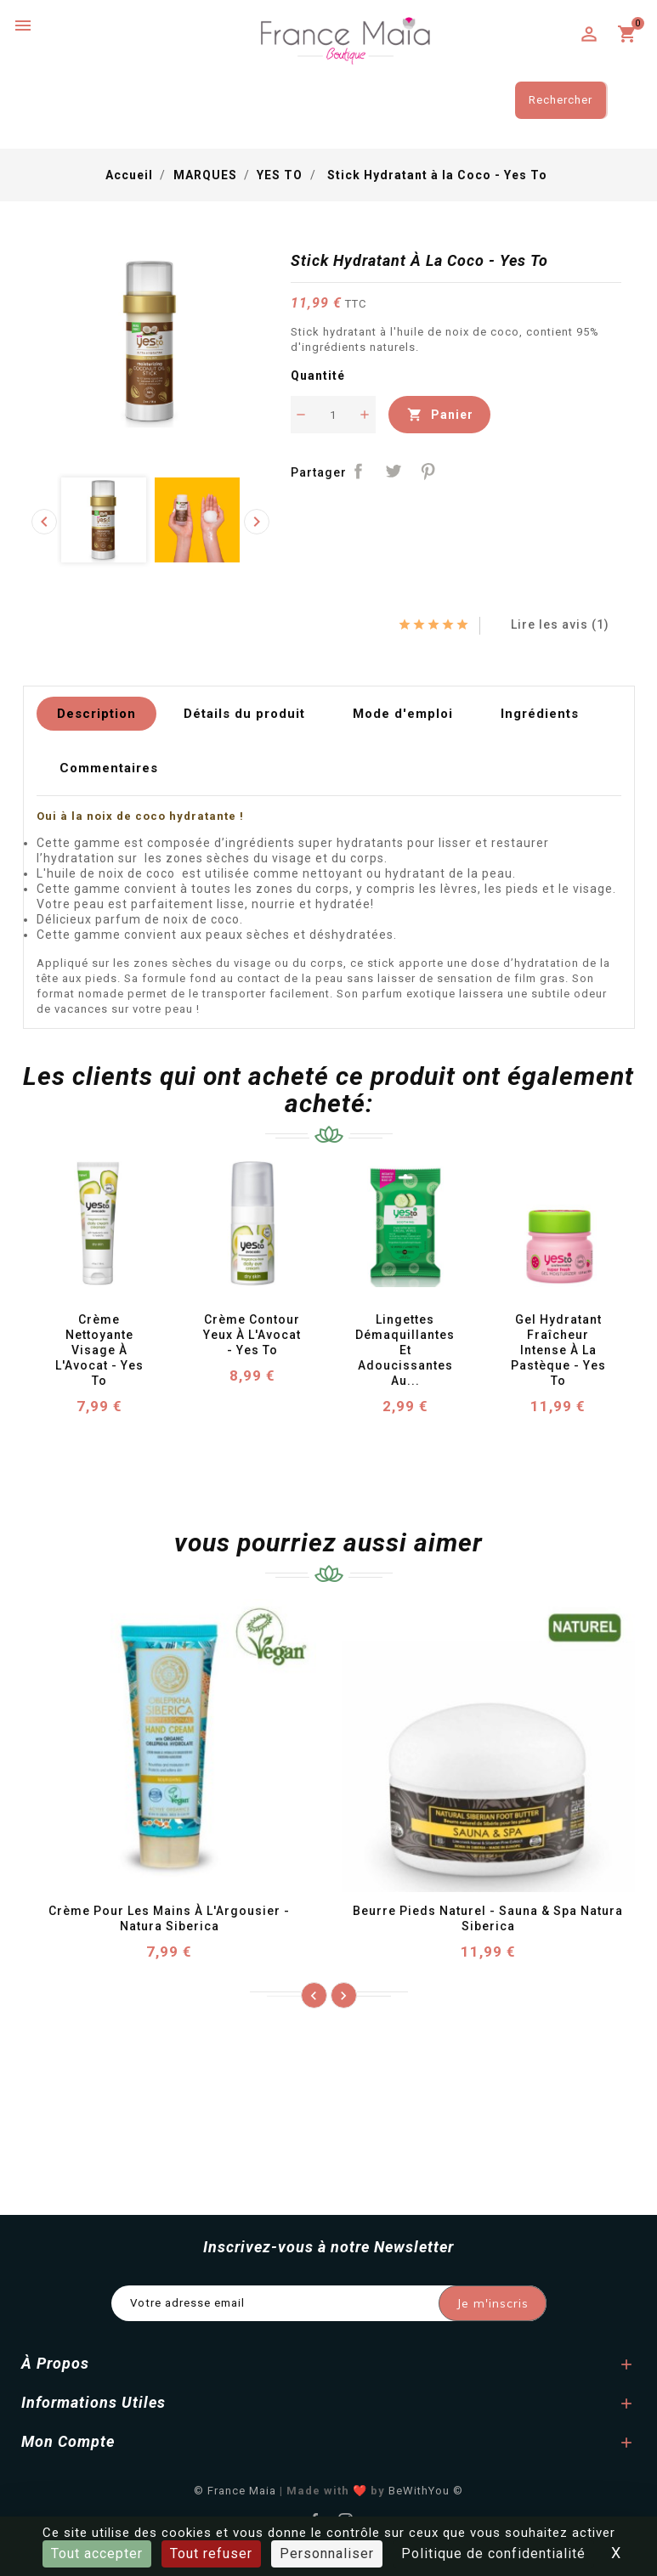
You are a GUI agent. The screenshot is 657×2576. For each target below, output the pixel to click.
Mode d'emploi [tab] (403, 713)
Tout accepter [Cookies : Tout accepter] (97, 2553)
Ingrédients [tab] (540, 713)
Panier (439, 414)
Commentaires (108, 768)
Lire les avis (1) (551, 624)
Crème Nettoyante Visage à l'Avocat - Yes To (101, 1350)
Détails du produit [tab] (244, 713)
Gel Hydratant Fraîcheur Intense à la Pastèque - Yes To (560, 1350)
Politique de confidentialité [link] (493, 2553)
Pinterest (428, 471)
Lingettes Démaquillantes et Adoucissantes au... (406, 1350)
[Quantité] (333, 414)
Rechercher (560, 99)
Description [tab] (96, 713)
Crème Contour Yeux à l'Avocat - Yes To (253, 1335)
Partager (359, 471)
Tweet (393, 471)
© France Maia (235, 2490)
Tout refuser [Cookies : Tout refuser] (211, 2553)
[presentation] (44, 521)
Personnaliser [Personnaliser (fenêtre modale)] (327, 2553)
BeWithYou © (425, 2490)
